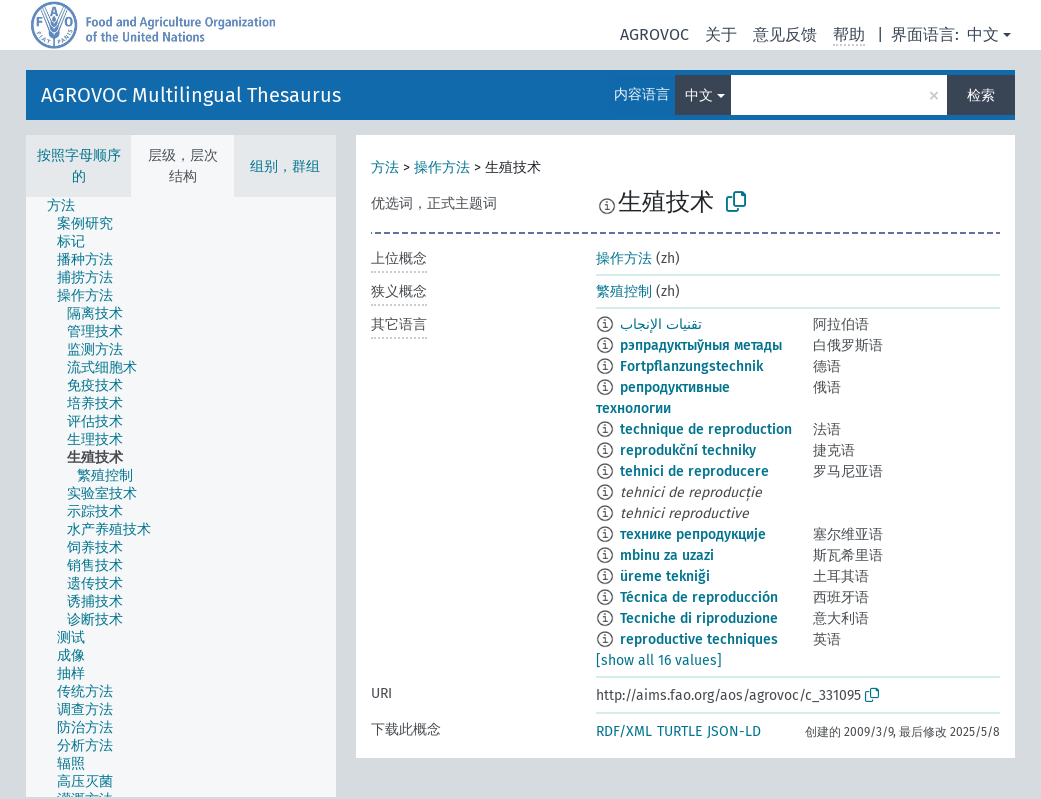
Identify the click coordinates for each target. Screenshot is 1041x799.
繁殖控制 (624, 291)
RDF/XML (624, 731)
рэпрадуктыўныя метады (701, 345)
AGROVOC (654, 34)
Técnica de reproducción (699, 597)
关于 (721, 34)
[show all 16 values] (659, 660)
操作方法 (442, 167)
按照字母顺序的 (79, 166)
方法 (385, 167)
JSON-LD (734, 731)
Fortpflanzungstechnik (691, 366)
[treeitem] (69, 206)
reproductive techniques (699, 639)
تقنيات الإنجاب (661, 324)
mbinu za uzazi (667, 555)
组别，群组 (285, 166)
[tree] (181, 497)
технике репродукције (693, 534)
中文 (983, 34)
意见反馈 (785, 34)
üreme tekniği (665, 576)
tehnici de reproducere (694, 471)
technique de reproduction (706, 429)
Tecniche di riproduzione (699, 618)
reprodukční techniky (688, 450)
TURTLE (679, 731)
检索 (981, 95)
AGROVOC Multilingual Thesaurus (191, 95)
